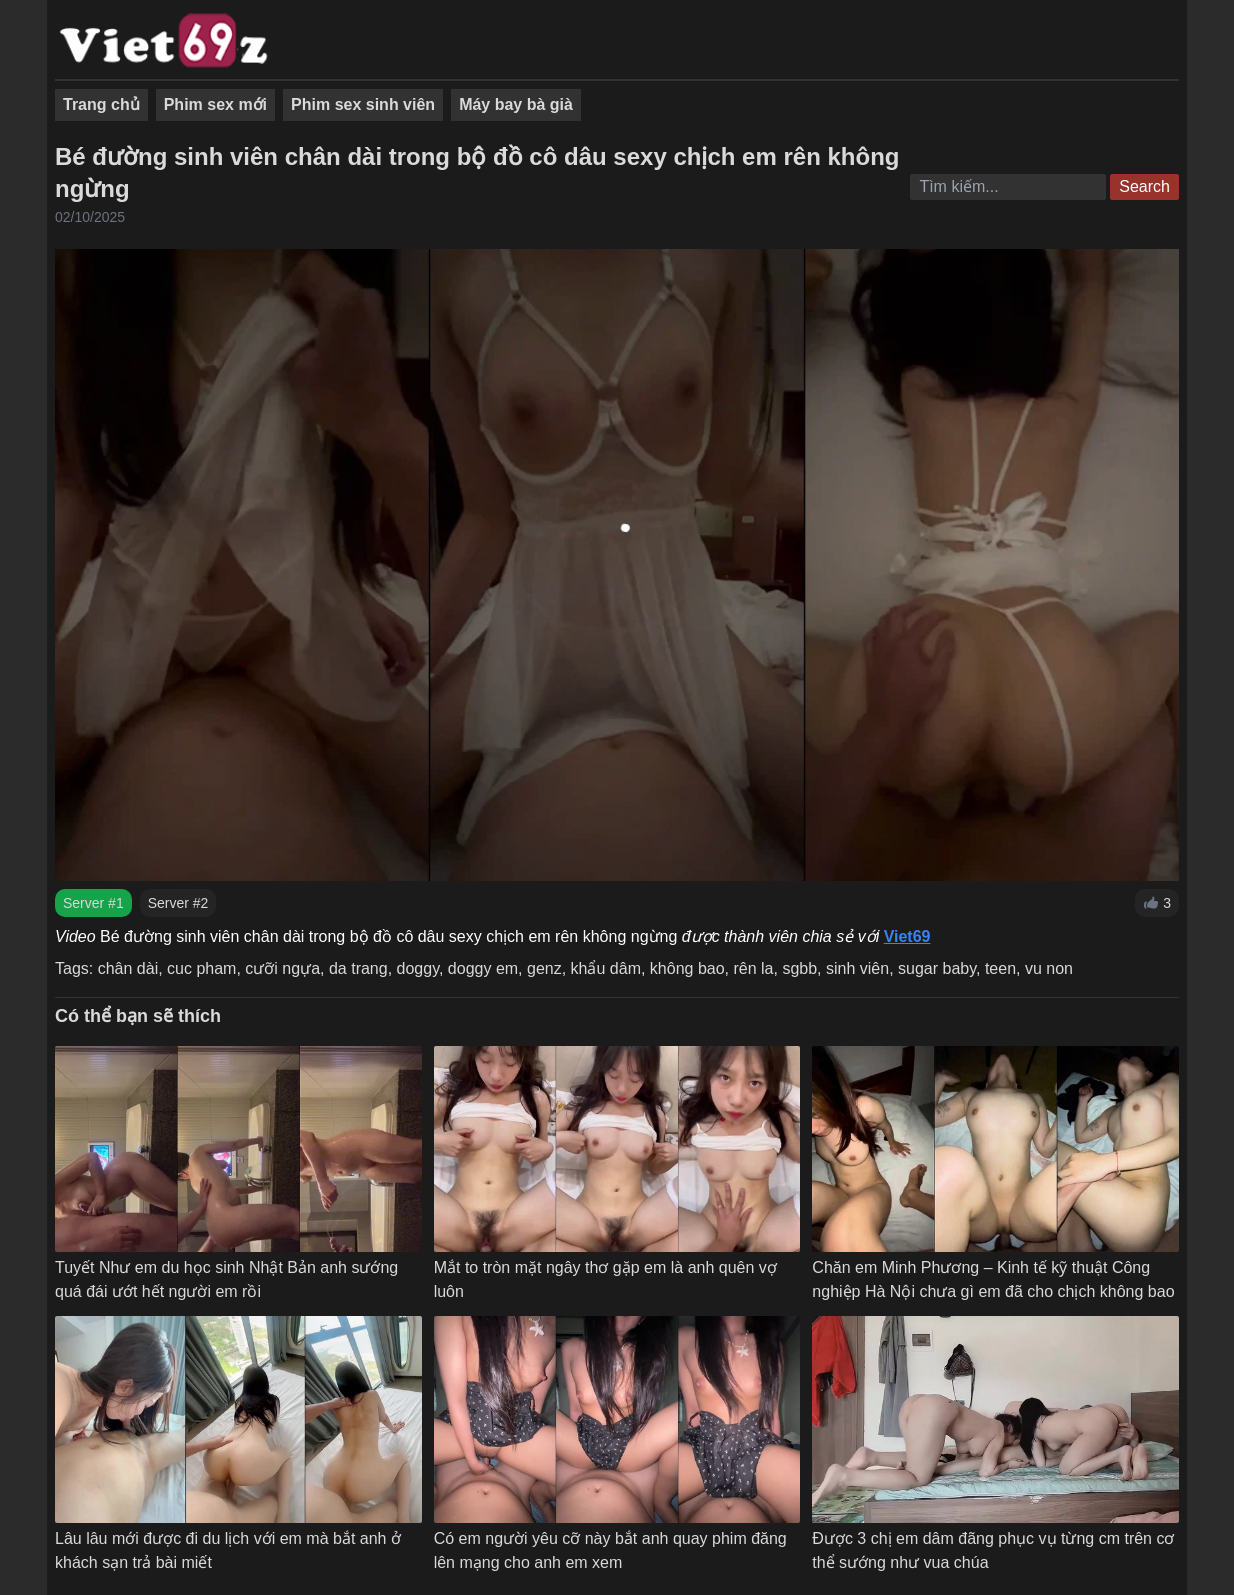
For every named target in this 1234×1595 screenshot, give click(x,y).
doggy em (483, 968)
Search (1144, 186)
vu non (1049, 968)
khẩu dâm (606, 968)
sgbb (799, 968)
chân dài (128, 968)
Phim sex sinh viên (363, 104)
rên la (753, 968)
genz (544, 968)
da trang (358, 968)
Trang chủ (101, 104)
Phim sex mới (215, 104)
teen (1000, 968)
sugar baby (937, 968)
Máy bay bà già (516, 104)
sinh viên (857, 968)
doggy (418, 968)
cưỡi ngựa (282, 968)
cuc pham (201, 968)
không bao (687, 968)
